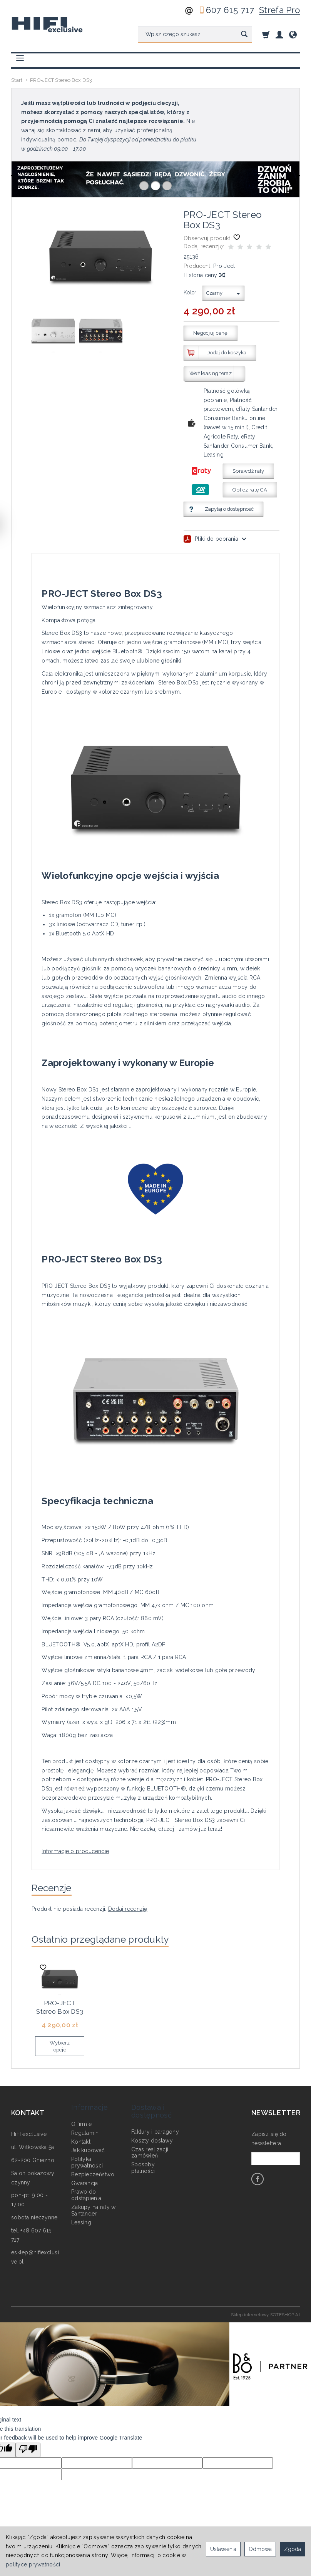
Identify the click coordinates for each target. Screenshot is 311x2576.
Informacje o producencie (75, 1851)
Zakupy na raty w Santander (93, 2199)
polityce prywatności (33, 2564)
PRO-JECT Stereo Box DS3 (59, 2008)
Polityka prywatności (87, 2151)
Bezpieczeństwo (92, 2163)
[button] (144, 185)
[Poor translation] (28, 2449)
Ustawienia (223, 2549)
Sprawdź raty (248, 471)
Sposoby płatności (143, 2156)
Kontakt (80, 2131)
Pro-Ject (224, 266)
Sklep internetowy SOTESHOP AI (265, 2314)
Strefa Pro (279, 10)
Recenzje (56, 1889)
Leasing (81, 2211)
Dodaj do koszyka (226, 352)
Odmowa (260, 2549)
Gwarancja (84, 2172)
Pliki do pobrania (215, 539)
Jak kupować (88, 2139)
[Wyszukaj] (244, 34)
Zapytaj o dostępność (229, 509)
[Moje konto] (279, 34)
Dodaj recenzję (127, 1911)
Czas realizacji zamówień (149, 2141)
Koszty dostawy (152, 2129)
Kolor (190, 292)
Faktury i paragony (155, 2121)
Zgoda (292, 2549)
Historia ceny (204, 275)
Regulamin (85, 2122)
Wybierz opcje (60, 2046)
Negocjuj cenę (210, 333)
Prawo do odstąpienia (86, 2183)
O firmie (81, 2113)
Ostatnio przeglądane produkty (113, 1943)
